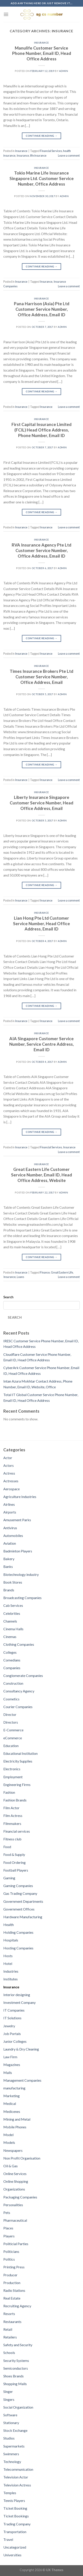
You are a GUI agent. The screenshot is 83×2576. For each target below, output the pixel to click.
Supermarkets (14, 2446)
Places (8, 2228)
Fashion (9, 1792)
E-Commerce (13, 1730)
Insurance (41, 42)
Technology (12, 2461)
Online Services (15, 2173)
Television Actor (15, 2477)
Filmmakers (12, 1823)
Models (9, 2142)
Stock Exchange (15, 2430)
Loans (20, 1277)
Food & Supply (14, 1854)
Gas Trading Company (20, 1893)
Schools (9, 2352)
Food (7, 1847)
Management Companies (22, 2080)
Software (10, 2415)
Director (9, 1714)
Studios (9, 2438)
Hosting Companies (18, 1948)
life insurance (38, 155)
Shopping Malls (15, 2384)
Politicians (11, 2251)
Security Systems (16, 2360)
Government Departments (23, 1901)
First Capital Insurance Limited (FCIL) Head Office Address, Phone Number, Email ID (41, 430)
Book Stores (12, 1582)
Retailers (10, 2337)
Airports (9, 1512)
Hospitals (10, 1940)
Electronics (11, 1769)
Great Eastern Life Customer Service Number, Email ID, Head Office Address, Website (41, 1175)
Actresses (10, 1481)
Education (11, 1746)
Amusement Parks (17, 1520)
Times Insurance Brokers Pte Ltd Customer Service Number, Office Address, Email (41, 677)
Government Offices (19, 1909)
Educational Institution (20, 1753)
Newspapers (13, 2150)
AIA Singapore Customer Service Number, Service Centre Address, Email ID (41, 1044)
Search (8, 1297)
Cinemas (9, 1636)
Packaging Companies (20, 2197)
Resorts (9, 2313)
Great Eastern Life (62, 1272)
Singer (8, 2391)
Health (8, 1924)
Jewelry (9, 2026)
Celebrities (11, 1613)
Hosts (8, 1956)
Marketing (11, 2096)
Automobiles (13, 1535)
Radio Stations (14, 2290)
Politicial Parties (15, 2244)
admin (63, 70)
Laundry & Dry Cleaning (21, 2049)
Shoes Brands (13, 2376)
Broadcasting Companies (22, 1598)
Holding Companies (18, 1932)
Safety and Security (17, 2345)
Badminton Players (17, 1551)
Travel (8, 2539)
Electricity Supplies (17, 1761)
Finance (45, 1272)
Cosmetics (11, 1699)
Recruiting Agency (17, 2306)
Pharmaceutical (15, 2220)
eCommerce (12, 1738)
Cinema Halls (13, 1629)
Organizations (14, 2189)
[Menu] (6, 14)
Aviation (9, 1543)
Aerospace (11, 1489)
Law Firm (10, 2057)
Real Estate (11, 2298)
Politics (9, 2259)
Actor (7, 1458)
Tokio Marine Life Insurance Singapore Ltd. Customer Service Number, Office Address (42, 178)
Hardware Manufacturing (22, 1917)
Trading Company (17, 2524)
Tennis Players (14, 2500)
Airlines (9, 1504)
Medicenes (11, 2111)
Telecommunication (18, 2469)
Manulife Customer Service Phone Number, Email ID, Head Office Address (41, 53)
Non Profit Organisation (21, 2158)
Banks (8, 1566)
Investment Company (19, 2002)
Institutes (10, 1979)
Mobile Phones (14, 2127)
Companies (11, 1668)
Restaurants (12, 2321)
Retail (7, 2329)
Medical (9, 2103)
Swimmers (11, 2454)
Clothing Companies (18, 1644)
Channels (10, 1621)
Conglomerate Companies (23, 1675)
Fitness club (12, 1839)
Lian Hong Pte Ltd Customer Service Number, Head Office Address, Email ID (41, 923)
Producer (10, 2275)
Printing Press (14, 2267)
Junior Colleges (15, 2041)
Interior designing (16, 1995)
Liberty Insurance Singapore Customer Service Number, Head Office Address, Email (41, 803)
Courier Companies (18, 1707)
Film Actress (12, 1815)
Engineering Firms (17, 1784)
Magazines (11, 2064)
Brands (8, 1590)
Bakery (8, 1559)
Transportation (14, 2532)
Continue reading (42, 136)
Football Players (15, 1870)
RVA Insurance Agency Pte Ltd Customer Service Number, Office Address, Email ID (41, 550)
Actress (9, 1473)
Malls (7, 2072)
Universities (12, 2555)
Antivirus (10, 1528)
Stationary (11, 2423)
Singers (8, 2399)
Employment (13, 1777)
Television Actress (17, 2485)
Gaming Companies (18, 1886)
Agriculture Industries (19, 1496)
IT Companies (14, 2010)
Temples (9, 2493)
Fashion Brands (15, 1800)
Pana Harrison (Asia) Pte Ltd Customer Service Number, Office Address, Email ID (41, 309)
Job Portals (12, 2033)
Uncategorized (14, 2547)
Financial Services (51, 151)
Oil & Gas (10, 2166)
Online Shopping (15, 2181)
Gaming (9, 1878)
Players (9, 2236)
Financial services (16, 1831)
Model (8, 2135)
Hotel (7, 1963)
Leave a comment (69, 155)
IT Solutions (12, 2018)
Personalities (13, 2205)
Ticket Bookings (16, 2516)
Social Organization (18, 2407)
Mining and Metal (16, 2119)
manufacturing (14, 2088)
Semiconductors (15, 2368)
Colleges (10, 1652)
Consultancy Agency (18, 1691)
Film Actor (11, 1808)
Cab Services (13, 1605)
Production (11, 2283)
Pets (6, 2212)
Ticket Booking (15, 2508)
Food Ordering (14, 1862)
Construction (13, 1683)
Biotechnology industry (21, 1574)
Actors (8, 1465)
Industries (10, 1971)
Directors (10, 1722)
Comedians (11, 1660)
